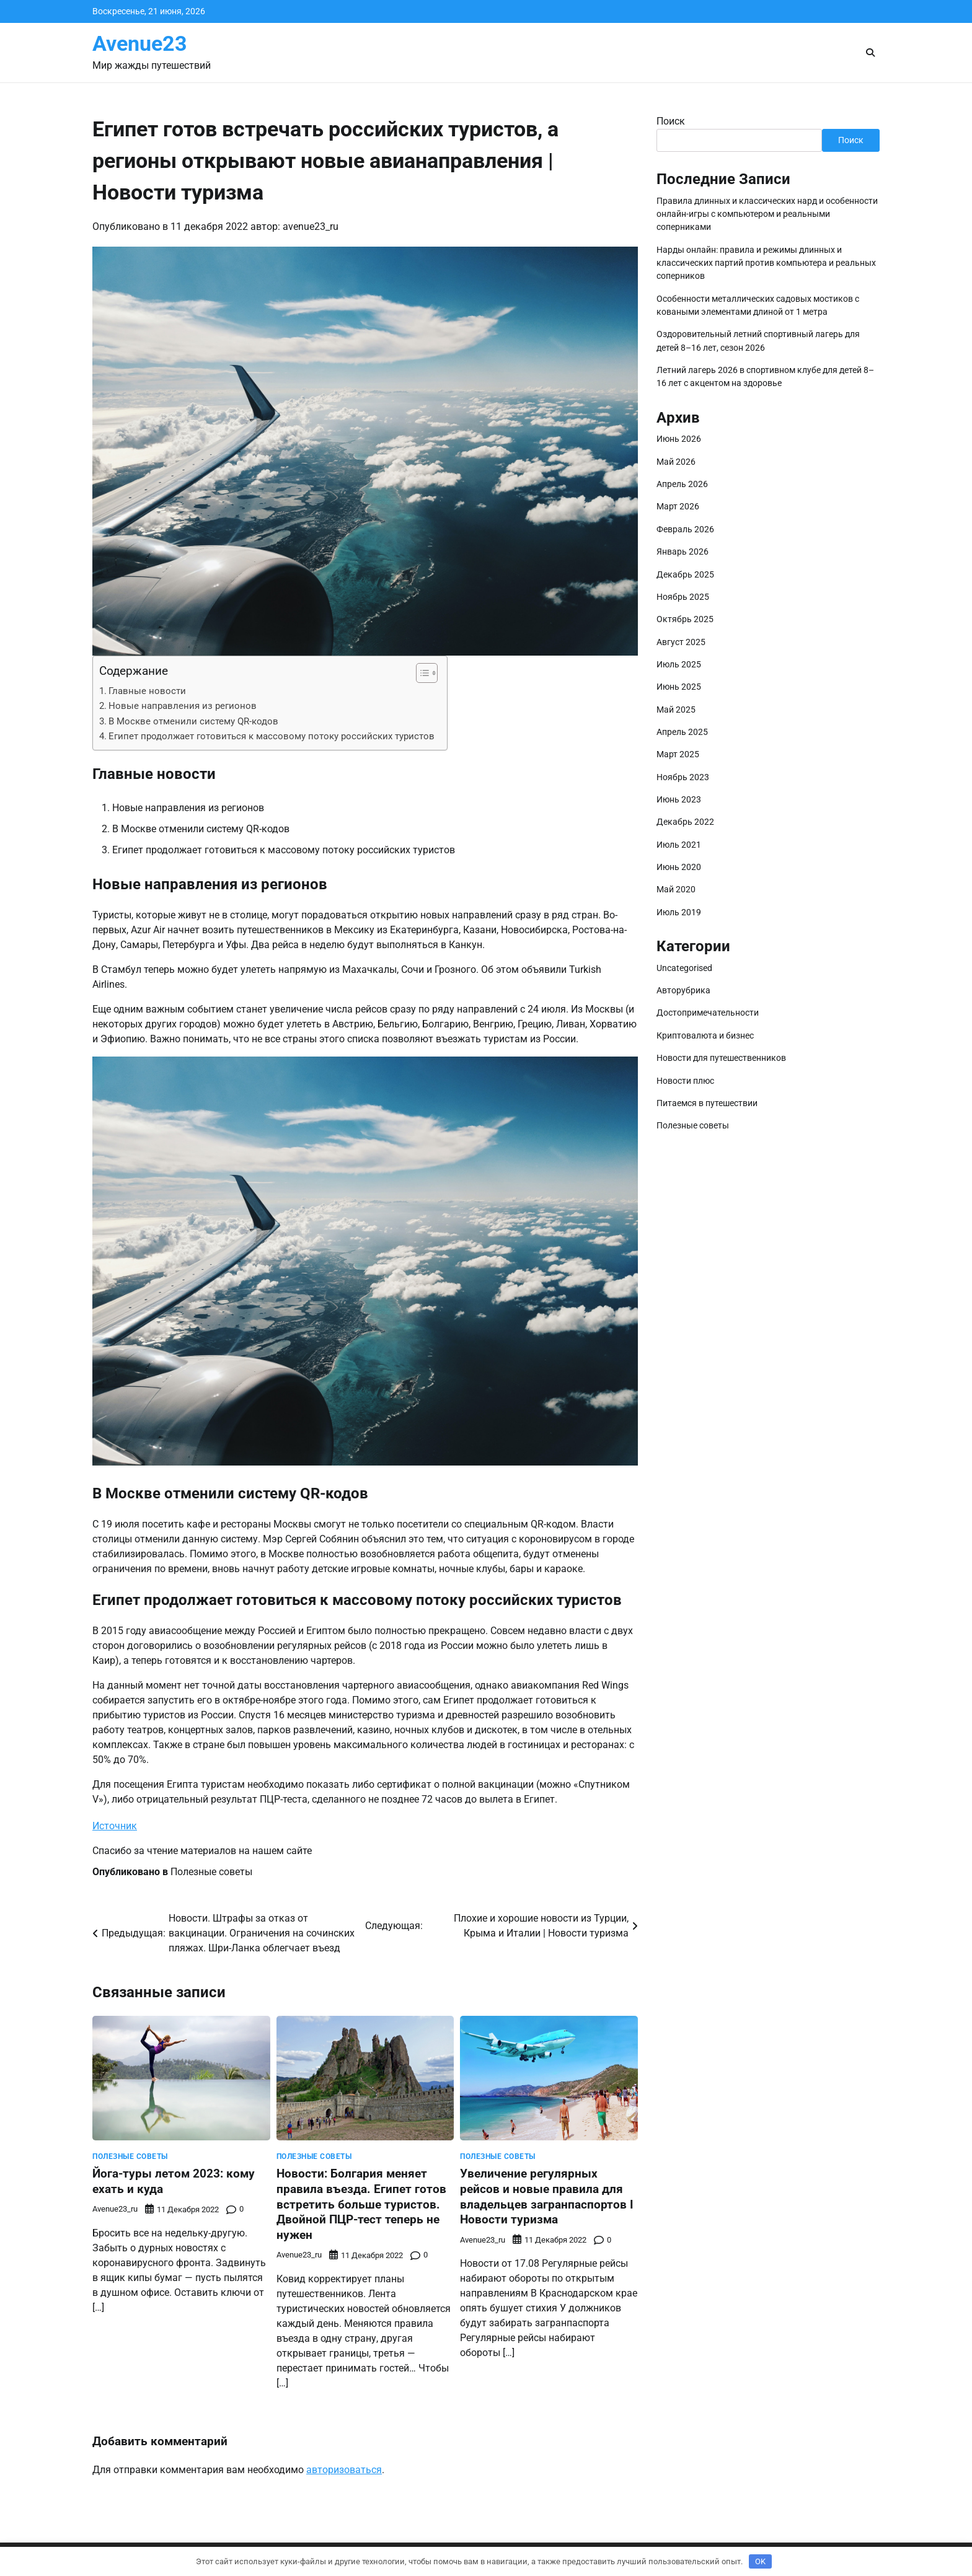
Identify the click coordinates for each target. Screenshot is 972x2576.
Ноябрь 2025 (682, 597)
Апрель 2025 (682, 732)
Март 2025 (677, 754)
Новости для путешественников (721, 1058)
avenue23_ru (310, 226)
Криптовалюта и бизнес (705, 1035)
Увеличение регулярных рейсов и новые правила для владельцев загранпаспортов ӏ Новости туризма (547, 2196)
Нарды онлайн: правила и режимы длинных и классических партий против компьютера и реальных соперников (766, 263)
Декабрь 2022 (685, 822)
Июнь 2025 (678, 687)
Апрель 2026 (682, 484)
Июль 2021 (678, 845)
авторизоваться (344, 2470)
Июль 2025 (678, 664)
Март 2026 (677, 506)
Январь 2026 (682, 551)
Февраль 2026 (685, 529)
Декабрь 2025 (685, 574)
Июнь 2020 (678, 867)
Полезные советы (211, 1872)
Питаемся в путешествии (707, 1103)
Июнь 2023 (678, 799)
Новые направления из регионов (182, 705)
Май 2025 (676, 709)
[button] (421, 673)
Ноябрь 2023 (682, 777)
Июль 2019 (678, 912)
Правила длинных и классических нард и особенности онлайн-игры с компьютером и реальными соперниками (767, 214)
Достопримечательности (707, 1013)
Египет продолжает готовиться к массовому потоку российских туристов (271, 736)
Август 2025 (680, 642)
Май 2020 (676, 889)
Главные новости (147, 691)
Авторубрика (683, 990)
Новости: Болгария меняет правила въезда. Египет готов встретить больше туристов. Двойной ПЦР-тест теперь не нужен (361, 2204)
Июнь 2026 (678, 439)
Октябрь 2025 (685, 619)
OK (760, 2561)
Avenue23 (139, 44)
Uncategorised (684, 968)
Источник (114, 1826)
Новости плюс (685, 1081)
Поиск (670, 121)
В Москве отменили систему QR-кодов (193, 721)
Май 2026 (676, 462)
